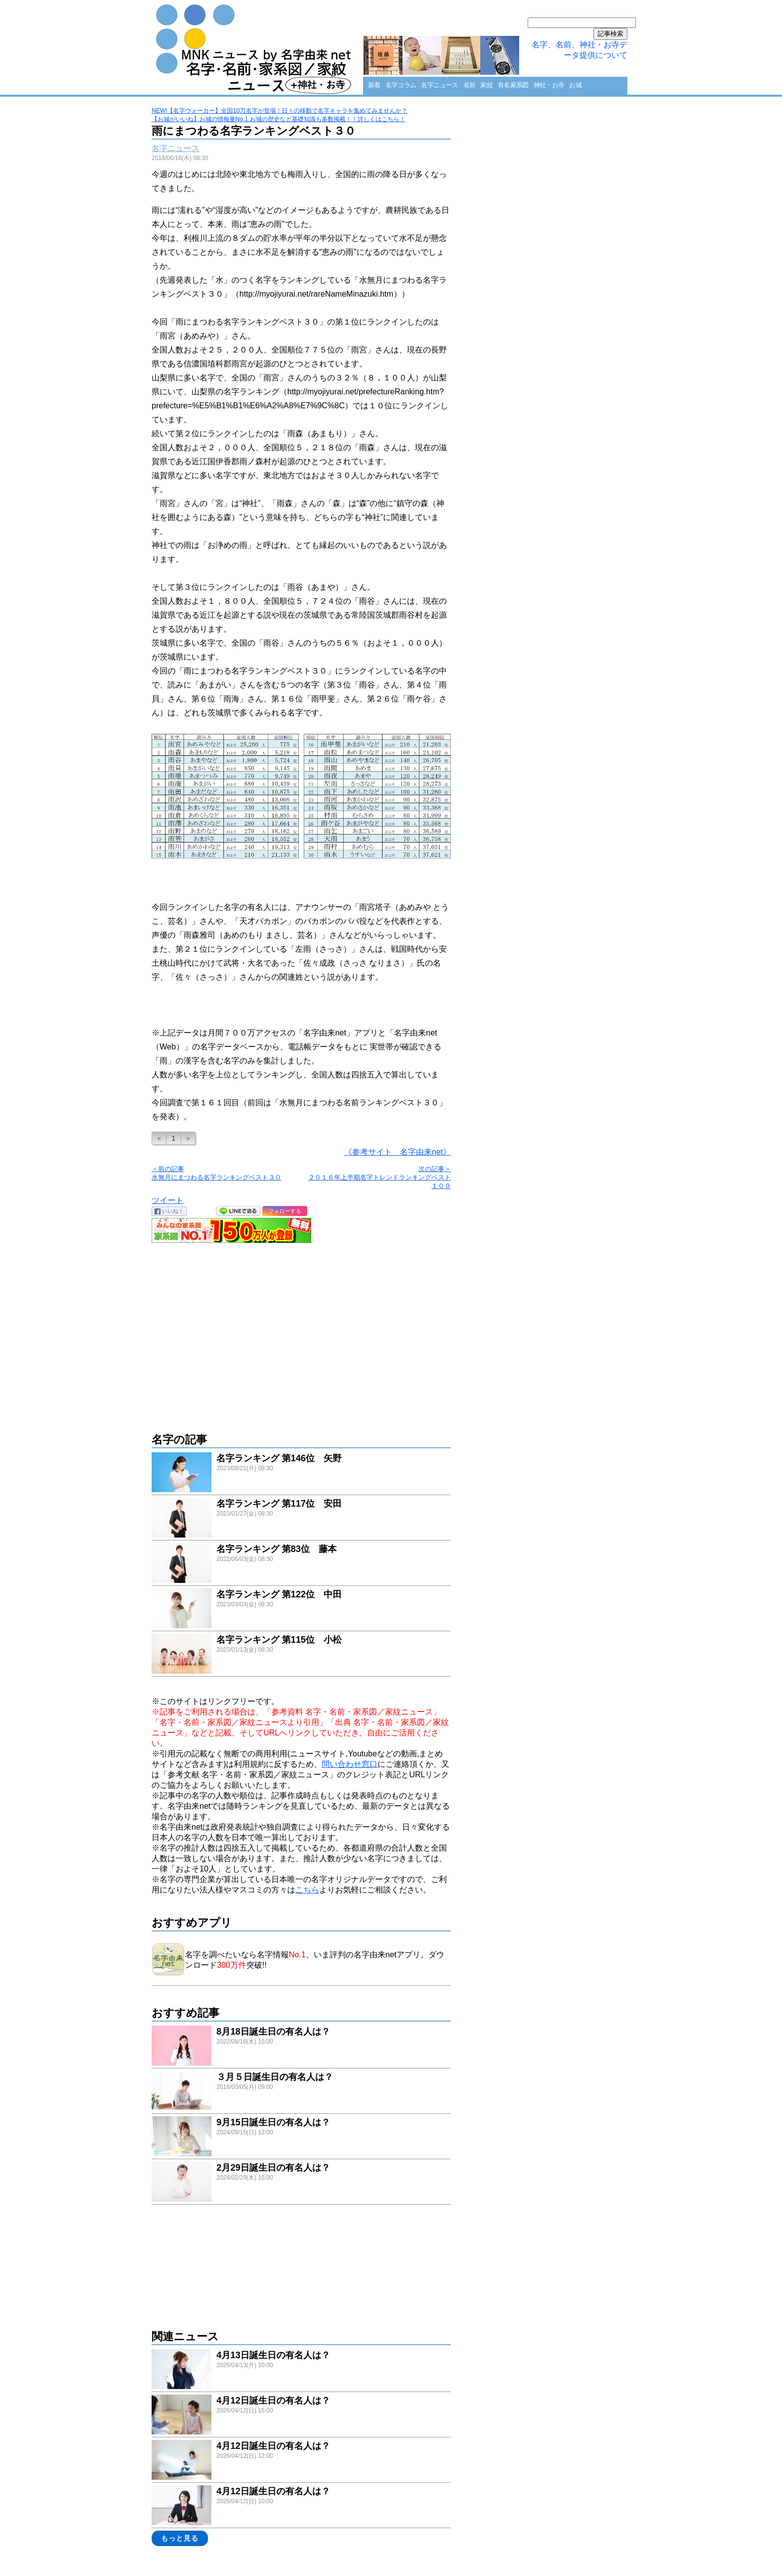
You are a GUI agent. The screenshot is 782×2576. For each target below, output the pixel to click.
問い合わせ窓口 (350, 1764)
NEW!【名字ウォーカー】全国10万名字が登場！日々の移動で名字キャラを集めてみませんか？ (279, 110)
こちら (307, 1890)
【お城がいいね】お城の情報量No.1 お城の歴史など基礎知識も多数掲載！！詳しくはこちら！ (278, 119)
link (301, 1473)
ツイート (168, 1200)
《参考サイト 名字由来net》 (397, 1152)
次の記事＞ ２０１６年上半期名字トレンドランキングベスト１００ (379, 1177)
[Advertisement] (301, 1332)
